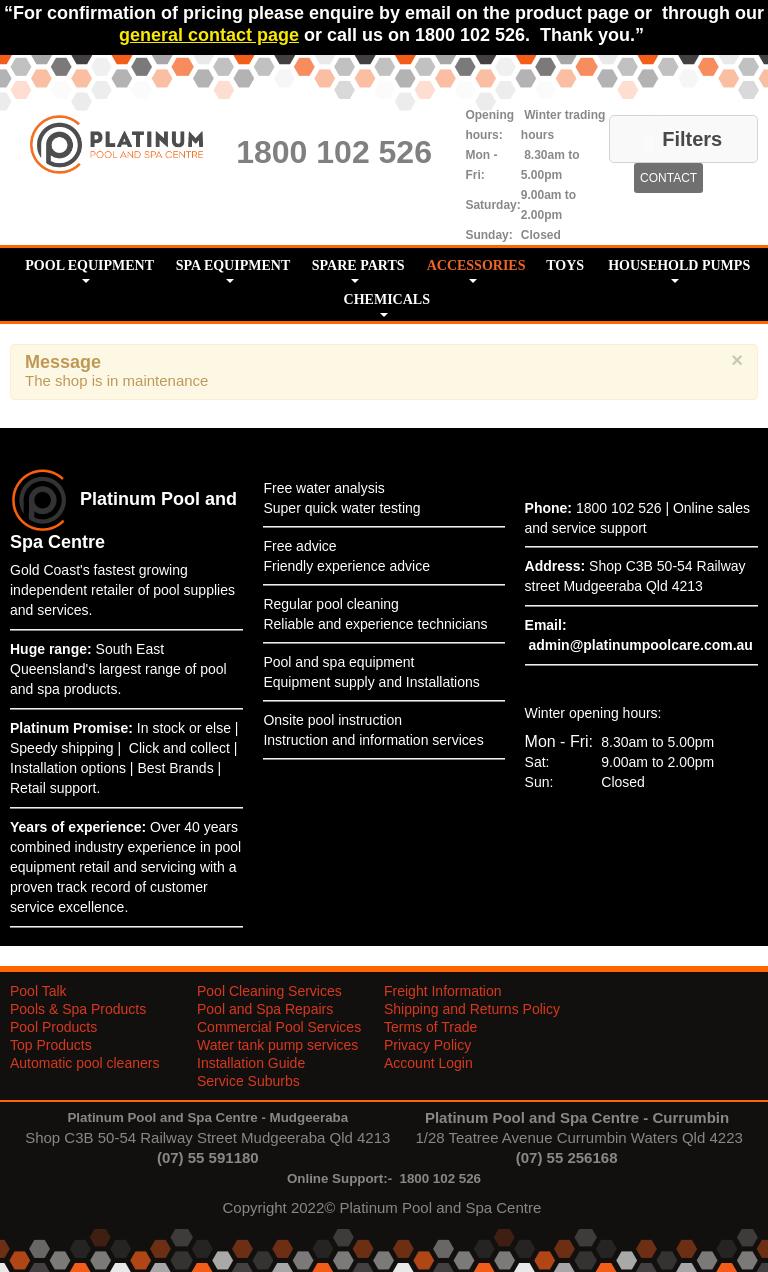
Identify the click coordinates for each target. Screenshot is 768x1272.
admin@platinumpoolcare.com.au (640, 645)
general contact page (209, 35)
